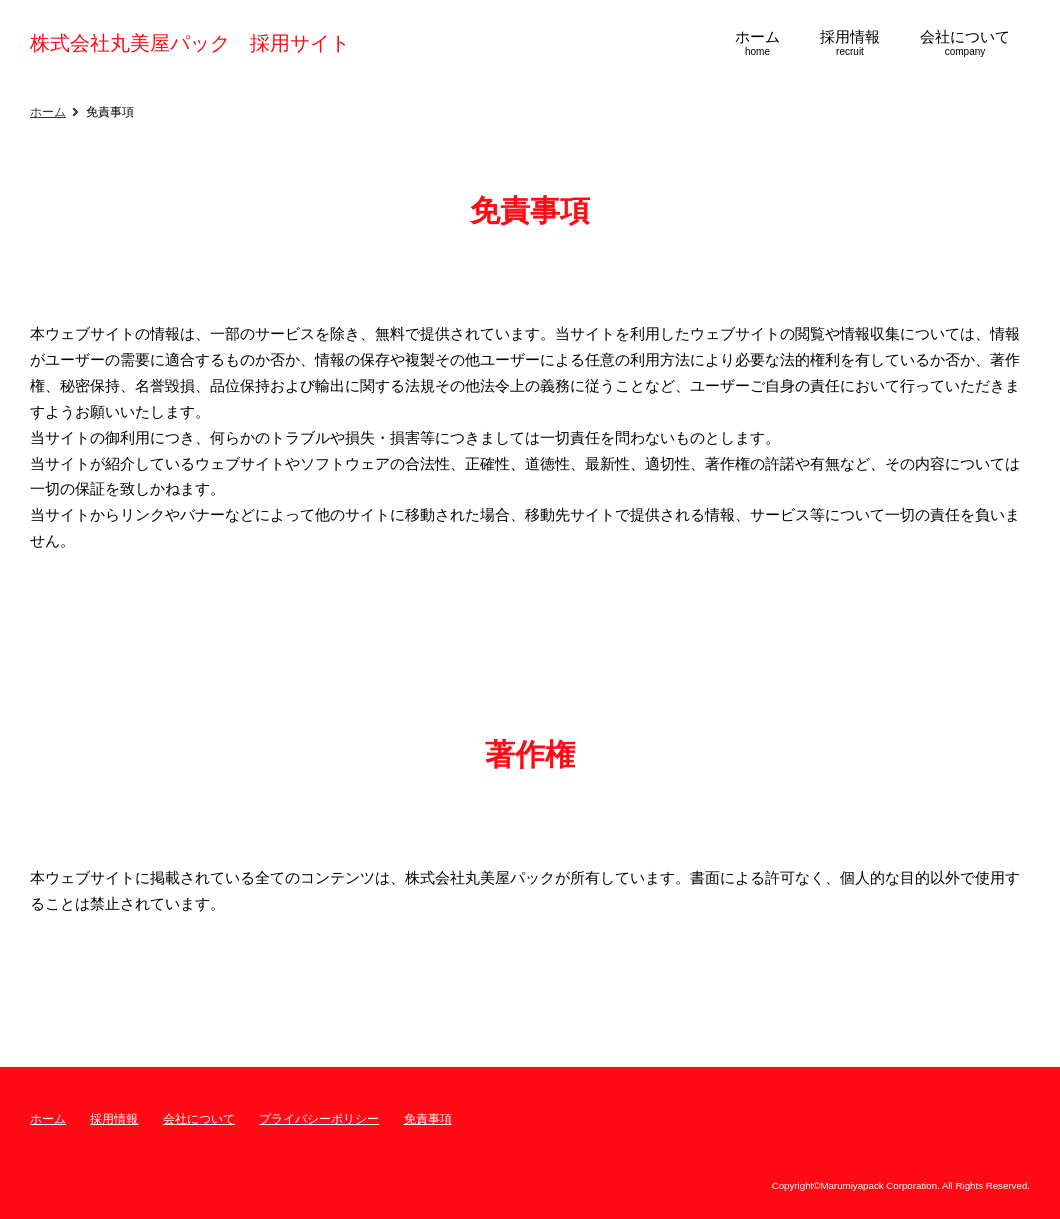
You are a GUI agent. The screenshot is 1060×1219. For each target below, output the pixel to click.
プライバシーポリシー (319, 1119)
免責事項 (428, 1119)
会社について (199, 1119)
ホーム (48, 112)
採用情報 (114, 1119)
